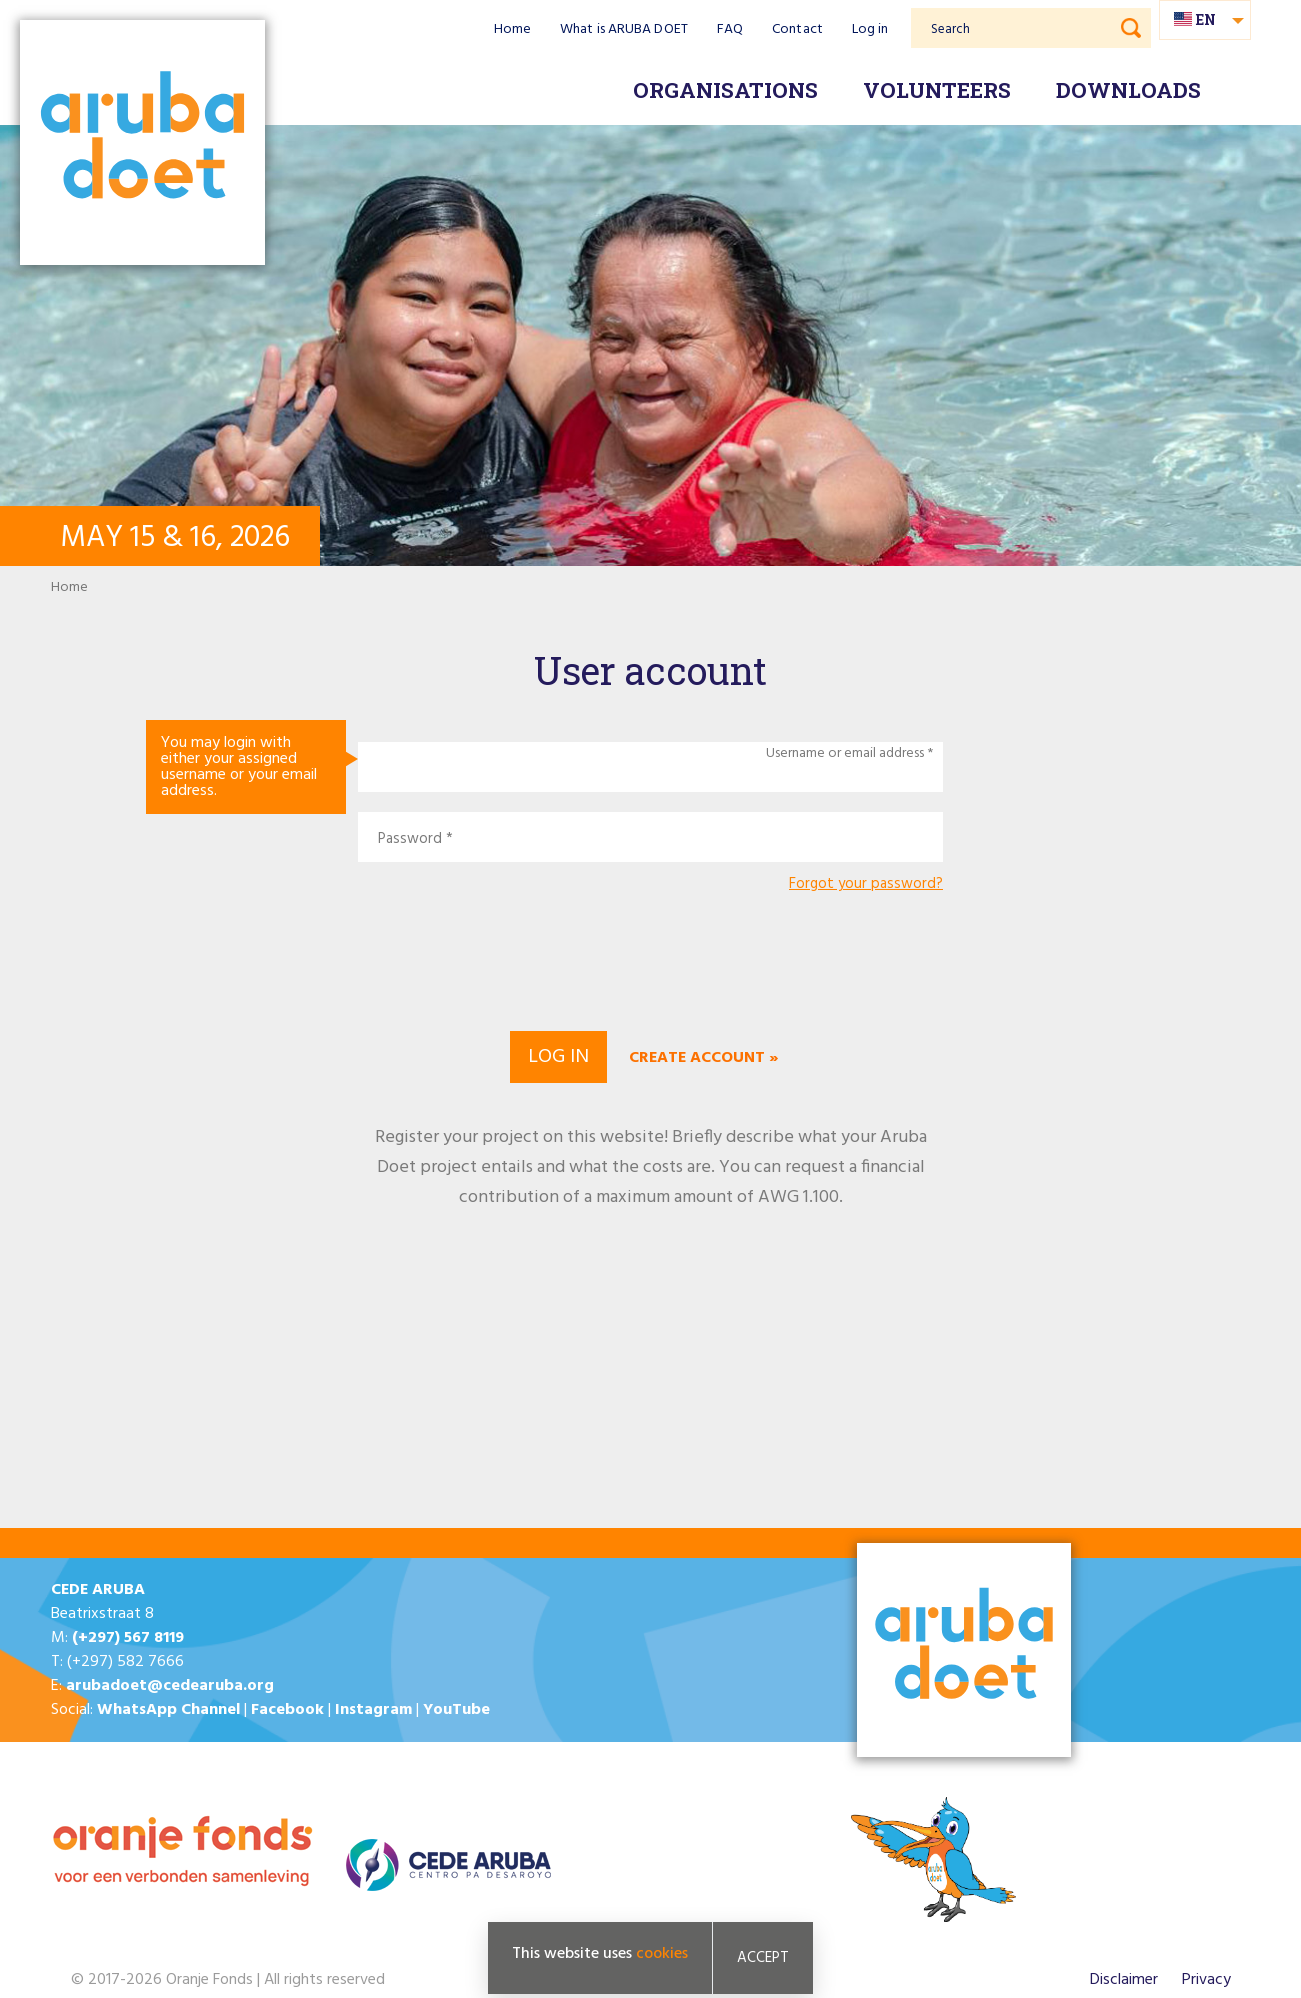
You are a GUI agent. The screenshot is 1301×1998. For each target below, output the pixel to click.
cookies (662, 1954)
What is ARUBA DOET (624, 29)
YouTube (456, 1710)
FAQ (730, 29)
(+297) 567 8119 (128, 1638)
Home (512, 29)
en (1206, 19)
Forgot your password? (866, 884)
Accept (763, 1958)
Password (410, 839)
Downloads (1128, 90)
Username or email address (845, 754)
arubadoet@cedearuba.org (170, 1686)
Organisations (725, 90)
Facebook (287, 1710)
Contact (797, 29)
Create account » (703, 1058)
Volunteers (937, 90)
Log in (870, 29)
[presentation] (651, 959)
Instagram (373, 1710)
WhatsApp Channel (168, 1710)
